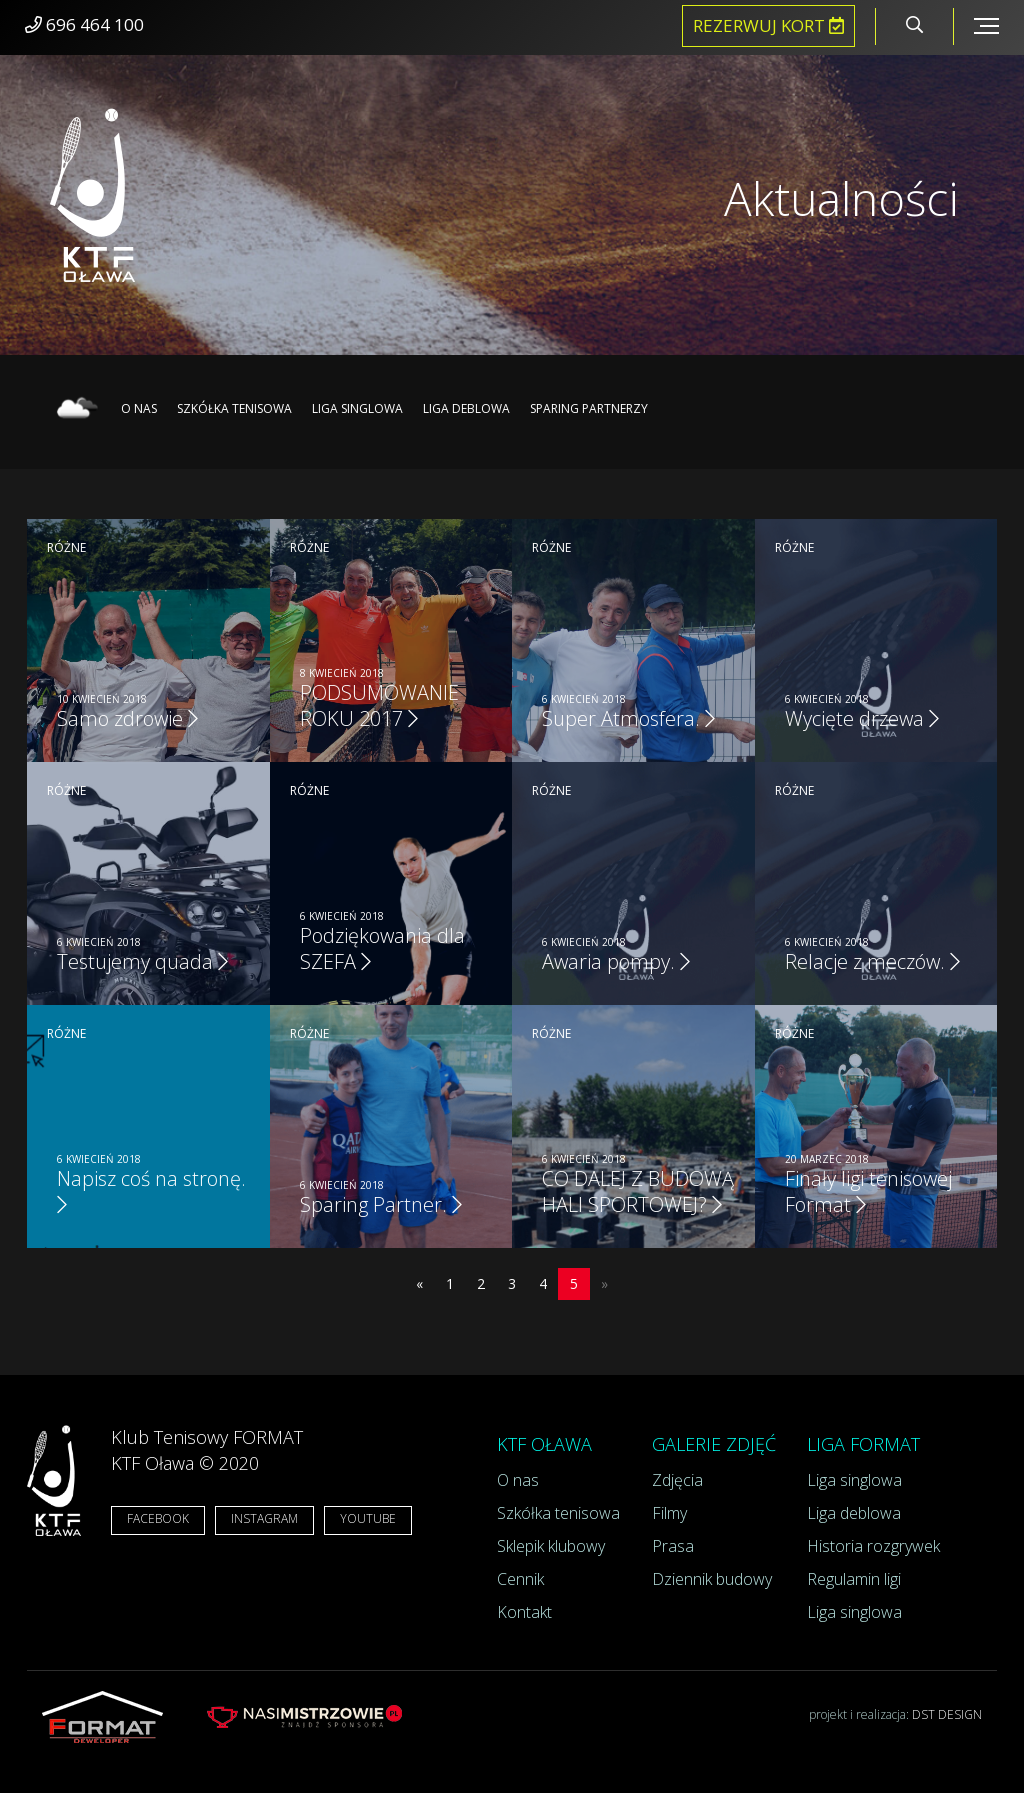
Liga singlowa (357, 408)
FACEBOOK (158, 1518)
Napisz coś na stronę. (151, 1190)
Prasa (673, 1546)
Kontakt (524, 1612)
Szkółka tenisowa (234, 408)
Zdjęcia (677, 1480)
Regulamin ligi (854, 1579)
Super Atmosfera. (628, 718)
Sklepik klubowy (551, 1546)
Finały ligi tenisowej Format (868, 1191)
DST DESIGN (947, 1714)
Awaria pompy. (616, 961)
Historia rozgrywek (873, 1546)
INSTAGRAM (264, 1518)
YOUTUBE (368, 1518)
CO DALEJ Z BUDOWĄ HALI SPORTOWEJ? (638, 1191)
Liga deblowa (466, 408)
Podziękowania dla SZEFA (382, 948)
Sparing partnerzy (589, 408)
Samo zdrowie (127, 718)
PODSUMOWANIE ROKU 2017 (379, 705)
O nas (139, 408)
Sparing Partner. (381, 1204)
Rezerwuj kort (768, 25)
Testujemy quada (142, 961)
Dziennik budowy (712, 1579)
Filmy (669, 1513)
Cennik (520, 1579)
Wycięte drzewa (862, 718)
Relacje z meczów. (872, 961)
